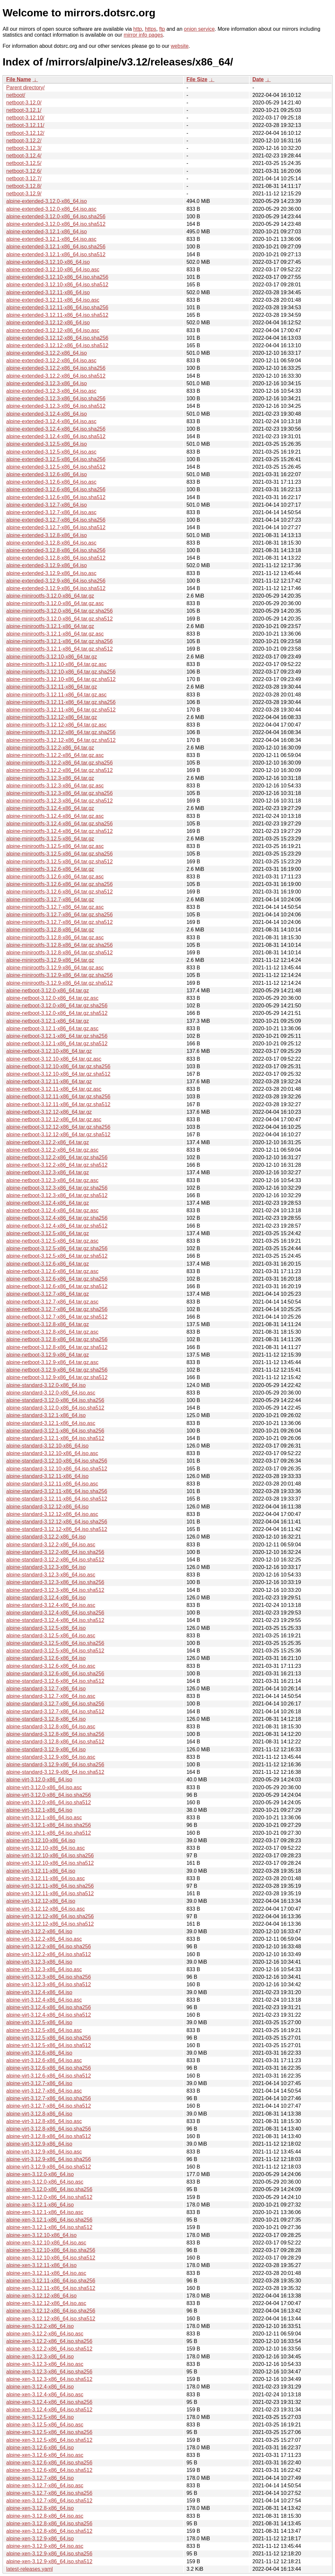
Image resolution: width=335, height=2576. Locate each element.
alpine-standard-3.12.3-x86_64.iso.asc (50, 1574)
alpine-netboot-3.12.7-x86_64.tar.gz (47, 1294)
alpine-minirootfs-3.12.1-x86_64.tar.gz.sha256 (59, 641)
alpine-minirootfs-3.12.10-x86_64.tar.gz (51, 656)
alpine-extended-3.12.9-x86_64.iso (46, 565)
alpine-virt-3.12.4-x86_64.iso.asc (44, 2000)
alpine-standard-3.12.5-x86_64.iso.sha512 (55, 1650)
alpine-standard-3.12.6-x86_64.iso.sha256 (55, 1673)
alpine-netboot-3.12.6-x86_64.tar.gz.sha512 (57, 1286)
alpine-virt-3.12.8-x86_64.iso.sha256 (48, 2129)
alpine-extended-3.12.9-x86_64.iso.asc (51, 573)
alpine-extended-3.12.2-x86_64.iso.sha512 (55, 376)
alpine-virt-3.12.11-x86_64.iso (40, 1871)
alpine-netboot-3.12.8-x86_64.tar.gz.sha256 (57, 1339)
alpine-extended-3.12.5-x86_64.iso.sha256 (55, 459)
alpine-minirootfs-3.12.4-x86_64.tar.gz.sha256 (59, 823)
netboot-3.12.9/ (24, 193)
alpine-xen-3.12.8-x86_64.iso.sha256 (49, 2523)
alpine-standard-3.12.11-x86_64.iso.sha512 (56, 1499)
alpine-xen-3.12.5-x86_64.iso (40, 2417)
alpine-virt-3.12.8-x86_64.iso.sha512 (48, 2136)
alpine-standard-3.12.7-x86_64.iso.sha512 (55, 1711)
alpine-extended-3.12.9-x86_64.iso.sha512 (55, 588)
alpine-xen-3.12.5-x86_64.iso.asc (44, 2424)
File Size (196, 79)
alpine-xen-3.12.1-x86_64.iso (40, 2204)
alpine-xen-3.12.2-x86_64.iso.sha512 (49, 2348)
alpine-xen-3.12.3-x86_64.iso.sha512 (49, 2379)
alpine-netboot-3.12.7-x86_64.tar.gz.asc (52, 1302)
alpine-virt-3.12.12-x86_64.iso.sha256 (50, 1916)
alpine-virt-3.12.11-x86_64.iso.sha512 (50, 1893)
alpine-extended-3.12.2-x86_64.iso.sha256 (55, 368)
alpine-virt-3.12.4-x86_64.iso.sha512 (48, 2015)
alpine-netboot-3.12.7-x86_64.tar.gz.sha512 (57, 1317)
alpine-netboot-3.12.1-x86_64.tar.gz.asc (52, 1028)
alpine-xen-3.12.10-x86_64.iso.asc (46, 2242)
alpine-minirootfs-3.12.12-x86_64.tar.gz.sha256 (60, 732)
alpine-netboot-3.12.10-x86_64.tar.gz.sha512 (58, 1074)
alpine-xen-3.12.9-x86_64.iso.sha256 (49, 2553)
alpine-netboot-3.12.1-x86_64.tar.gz (47, 1021)
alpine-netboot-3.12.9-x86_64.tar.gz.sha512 (57, 1377)
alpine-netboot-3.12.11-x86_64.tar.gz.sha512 (58, 1104)
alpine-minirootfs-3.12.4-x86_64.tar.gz (50, 808)
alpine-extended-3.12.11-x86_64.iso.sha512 (57, 315)
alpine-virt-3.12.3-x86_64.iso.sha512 (48, 1984)
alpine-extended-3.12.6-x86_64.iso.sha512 (55, 497)
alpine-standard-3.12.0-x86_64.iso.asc (50, 1393)
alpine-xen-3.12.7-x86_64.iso (40, 2478)
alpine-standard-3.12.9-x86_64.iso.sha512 (55, 1772)
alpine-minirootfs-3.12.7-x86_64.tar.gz (50, 899)
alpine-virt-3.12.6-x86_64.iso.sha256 (48, 2068)
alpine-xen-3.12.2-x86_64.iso (40, 2326)
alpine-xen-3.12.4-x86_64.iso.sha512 (49, 2409)
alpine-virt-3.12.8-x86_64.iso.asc (44, 2121)
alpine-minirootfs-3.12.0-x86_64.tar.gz (50, 596)
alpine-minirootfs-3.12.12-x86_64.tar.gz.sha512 (60, 740)
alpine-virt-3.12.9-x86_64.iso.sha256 (48, 2159)
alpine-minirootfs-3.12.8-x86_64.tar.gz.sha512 (59, 952)
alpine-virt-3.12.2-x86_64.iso (39, 1931)
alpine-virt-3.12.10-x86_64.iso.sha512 (50, 1863)
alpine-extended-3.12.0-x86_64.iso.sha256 (55, 216)
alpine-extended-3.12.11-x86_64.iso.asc (52, 300)
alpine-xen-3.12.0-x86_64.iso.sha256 (49, 2189)
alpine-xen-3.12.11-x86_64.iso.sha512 (50, 2288)
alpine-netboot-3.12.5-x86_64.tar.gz (47, 1233)
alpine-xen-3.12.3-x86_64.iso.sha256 (49, 2371)
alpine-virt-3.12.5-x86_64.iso (39, 2022)
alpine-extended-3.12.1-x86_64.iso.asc (51, 239)
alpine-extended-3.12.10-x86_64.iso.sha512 (57, 284)
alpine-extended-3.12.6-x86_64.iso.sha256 (55, 489)
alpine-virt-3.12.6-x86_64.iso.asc (44, 2060)
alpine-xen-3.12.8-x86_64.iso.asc (44, 2516)
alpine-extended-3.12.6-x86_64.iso (46, 474)
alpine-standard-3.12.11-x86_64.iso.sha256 (56, 1491)
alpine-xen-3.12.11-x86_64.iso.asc (46, 2273)
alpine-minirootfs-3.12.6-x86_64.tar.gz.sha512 (59, 891)
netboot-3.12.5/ (24, 163)
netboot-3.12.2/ (24, 140)
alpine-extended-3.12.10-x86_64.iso (48, 262)
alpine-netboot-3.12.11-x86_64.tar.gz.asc (53, 1089)
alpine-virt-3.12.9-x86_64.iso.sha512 (48, 2167)
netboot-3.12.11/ (25, 125)
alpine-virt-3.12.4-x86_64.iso (39, 1992)
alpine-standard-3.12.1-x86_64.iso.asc (50, 1423)
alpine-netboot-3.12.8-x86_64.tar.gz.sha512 (57, 1347)
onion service (199, 29)
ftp (162, 29)
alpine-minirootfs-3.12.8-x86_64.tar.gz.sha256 (59, 945)
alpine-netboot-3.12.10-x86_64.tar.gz (49, 1051)
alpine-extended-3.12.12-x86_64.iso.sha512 (57, 345)
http (137, 29)
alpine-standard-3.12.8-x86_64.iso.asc (50, 1726)
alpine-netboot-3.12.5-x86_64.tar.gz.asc (52, 1241)
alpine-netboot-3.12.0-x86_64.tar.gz (47, 990)
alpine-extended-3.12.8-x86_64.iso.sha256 (55, 550)
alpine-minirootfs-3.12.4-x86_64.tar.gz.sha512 (59, 831)
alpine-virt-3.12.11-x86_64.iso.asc (45, 1878)
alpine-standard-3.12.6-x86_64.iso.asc (50, 1666)
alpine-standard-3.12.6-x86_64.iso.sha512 (55, 1681)
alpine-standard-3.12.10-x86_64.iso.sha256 (56, 1461)
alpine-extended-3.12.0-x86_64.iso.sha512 (55, 224)
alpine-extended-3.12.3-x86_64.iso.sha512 (55, 406)
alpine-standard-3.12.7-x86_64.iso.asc (50, 1696)
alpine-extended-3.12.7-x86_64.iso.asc (51, 512)
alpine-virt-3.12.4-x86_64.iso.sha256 (48, 2007)
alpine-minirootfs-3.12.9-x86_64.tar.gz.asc (55, 967)
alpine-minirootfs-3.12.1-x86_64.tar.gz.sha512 (59, 649)
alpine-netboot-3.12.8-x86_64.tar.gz (47, 1324)
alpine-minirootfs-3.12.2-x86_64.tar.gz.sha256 (59, 763)
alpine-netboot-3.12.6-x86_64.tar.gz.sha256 (57, 1279)
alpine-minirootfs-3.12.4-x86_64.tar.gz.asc (55, 816)
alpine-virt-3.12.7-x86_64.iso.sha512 (48, 2106)
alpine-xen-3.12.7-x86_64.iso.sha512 (49, 2500)
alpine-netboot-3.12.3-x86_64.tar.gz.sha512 (57, 1195)
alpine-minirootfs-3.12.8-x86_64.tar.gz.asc (55, 937)
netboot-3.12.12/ (25, 133)
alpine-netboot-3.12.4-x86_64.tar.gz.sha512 (57, 1226)
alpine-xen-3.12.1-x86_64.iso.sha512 (49, 2227)
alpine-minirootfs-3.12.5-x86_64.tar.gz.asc (55, 846)
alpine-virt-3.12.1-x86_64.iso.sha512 (48, 1833)
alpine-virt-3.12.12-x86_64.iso (40, 1901)
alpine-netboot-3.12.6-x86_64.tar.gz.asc (52, 1271)
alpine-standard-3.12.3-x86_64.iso (46, 1567)
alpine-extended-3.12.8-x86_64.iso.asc (51, 543)
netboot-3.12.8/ (24, 186)
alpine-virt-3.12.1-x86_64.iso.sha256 (48, 1825)
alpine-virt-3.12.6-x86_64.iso (39, 2053)
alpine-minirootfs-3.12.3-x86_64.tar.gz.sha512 (59, 800)
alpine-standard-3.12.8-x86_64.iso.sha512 (55, 1741)
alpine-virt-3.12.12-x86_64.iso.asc (45, 1909)
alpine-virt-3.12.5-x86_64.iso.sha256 (48, 2038)
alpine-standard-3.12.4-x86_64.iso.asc (50, 1605)
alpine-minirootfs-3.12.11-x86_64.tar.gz (51, 687)
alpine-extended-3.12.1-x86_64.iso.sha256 (55, 246)
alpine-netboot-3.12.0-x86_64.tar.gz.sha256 (57, 1005)
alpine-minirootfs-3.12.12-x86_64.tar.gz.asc (56, 725)
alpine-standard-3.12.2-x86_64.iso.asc (50, 1544)
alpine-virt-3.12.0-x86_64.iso (39, 1779)
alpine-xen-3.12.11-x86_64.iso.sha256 (50, 2280)
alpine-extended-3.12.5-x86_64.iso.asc (51, 452)
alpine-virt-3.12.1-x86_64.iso (39, 1810)
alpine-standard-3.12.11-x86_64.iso (47, 1476)
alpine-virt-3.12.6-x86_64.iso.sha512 (48, 2076)
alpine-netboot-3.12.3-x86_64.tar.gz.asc (52, 1180)
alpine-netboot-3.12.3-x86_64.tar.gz (47, 1172)
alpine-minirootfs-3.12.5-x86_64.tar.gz (50, 838)
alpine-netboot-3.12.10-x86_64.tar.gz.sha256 (58, 1066)
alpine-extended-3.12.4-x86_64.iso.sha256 (55, 429)
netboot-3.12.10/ (25, 117)
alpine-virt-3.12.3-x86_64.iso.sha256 (48, 1977)
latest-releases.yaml (29, 2569)
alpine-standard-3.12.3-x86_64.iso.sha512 (55, 1590)
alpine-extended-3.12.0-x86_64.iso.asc (51, 209)
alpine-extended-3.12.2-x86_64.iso (46, 353)
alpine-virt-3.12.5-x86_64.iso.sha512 (48, 2045)
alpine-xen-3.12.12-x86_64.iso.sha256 (50, 2311)
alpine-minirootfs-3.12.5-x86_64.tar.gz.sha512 (59, 861)
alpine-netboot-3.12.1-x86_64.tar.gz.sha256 (57, 1036)
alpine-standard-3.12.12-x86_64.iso (47, 1506)
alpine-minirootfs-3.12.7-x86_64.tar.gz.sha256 (59, 914)
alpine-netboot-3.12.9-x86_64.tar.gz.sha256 (57, 1370)
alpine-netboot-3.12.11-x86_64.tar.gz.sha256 (58, 1096)
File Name (18, 79)
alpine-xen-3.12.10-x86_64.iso (41, 2235)
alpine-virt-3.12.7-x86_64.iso (39, 2083)
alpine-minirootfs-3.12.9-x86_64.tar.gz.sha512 (59, 983)
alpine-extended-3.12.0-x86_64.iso (46, 201)
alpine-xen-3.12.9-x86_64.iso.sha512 (49, 2561)
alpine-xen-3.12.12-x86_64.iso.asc (46, 2303)
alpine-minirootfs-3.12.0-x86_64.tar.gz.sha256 (59, 611)
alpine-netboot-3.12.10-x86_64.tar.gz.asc (53, 1059)
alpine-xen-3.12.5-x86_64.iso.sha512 (49, 2440)
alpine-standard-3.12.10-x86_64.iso (47, 1446)
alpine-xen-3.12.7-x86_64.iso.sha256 (49, 2493)
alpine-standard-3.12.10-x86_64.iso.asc (52, 1453)
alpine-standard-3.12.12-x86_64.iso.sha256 (56, 1521)
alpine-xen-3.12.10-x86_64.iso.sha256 (50, 2250)
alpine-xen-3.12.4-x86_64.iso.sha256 (49, 2402)
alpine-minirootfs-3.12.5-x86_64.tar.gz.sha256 (59, 853)
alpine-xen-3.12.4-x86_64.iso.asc (44, 2394)
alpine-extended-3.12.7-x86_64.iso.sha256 (55, 520)
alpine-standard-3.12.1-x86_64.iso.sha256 (55, 1430)
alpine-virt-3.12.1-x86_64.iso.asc (44, 1817)
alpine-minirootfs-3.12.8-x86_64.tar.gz (50, 929)
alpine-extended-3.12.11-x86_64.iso (48, 292)
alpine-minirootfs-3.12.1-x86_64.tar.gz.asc (55, 634)
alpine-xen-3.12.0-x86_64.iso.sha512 (49, 2197)
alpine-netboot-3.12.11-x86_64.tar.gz (49, 1081)
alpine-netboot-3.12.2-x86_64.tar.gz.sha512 (57, 1165)
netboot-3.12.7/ (24, 178)
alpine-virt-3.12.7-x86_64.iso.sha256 (48, 2098)
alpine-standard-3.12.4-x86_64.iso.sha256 (55, 1612)
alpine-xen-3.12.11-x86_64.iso (41, 2265)
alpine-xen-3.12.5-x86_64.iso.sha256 (49, 2432)
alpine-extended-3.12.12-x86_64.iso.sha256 (57, 338)
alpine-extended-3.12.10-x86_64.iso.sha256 (57, 277)
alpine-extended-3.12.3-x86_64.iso (46, 383)
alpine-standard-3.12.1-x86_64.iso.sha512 (55, 1438)
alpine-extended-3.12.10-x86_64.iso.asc (52, 269)
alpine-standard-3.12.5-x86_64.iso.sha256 (55, 1643)
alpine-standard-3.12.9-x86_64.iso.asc (50, 1757)
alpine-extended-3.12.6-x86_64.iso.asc (51, 482)
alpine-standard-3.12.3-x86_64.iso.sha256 (55, 1582)
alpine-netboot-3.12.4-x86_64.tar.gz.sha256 (57, 1218)
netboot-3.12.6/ (24, 171)
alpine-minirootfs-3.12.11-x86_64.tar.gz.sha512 (60, 709)
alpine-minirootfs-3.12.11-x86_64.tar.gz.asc (56, 694)
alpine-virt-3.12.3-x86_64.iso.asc (44, 1969)
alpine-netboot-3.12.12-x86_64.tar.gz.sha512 (58, 1134)
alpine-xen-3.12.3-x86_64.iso (40, 2356)
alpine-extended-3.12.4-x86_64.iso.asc (51, 421)
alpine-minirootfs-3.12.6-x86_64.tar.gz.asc (55, 876)
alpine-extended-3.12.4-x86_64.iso (46, 414)
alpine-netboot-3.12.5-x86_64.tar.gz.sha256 (57, 1248)
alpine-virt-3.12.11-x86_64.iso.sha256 (50, 1886)
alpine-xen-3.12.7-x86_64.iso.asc (44, 2485)
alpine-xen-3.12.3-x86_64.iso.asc (44, 2364)
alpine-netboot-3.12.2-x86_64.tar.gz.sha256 (57, 1157)
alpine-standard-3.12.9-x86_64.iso (46, 1749)
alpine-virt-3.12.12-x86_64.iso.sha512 (50, 1924)
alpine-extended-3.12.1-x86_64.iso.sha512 (55, 254)
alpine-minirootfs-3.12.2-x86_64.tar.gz (50, 747)
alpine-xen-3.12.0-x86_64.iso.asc (44, 2182)
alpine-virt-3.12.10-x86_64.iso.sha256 (50, 1855)
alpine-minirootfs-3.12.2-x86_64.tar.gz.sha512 (59, 770)
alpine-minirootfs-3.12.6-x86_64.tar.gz (50, 869)
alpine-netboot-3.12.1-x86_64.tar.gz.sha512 (57, 1043)
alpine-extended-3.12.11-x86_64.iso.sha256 (57, 307)
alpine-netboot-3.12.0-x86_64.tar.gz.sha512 (57, 1013)
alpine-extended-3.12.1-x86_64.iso (46, 231)
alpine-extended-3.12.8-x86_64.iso (46, 535)
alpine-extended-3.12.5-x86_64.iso (46, 444)
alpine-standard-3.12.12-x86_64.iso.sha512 (56, 1529)
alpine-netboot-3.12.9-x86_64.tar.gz (47, 1355)
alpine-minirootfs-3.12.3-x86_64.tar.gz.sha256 (59, 793)
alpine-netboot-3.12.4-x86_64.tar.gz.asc (52, 1210)
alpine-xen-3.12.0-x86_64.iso (40, 2174)
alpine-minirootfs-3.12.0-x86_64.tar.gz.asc (55, 603)
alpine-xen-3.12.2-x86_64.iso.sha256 (49, 2341)
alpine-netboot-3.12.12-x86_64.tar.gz (49, 1112)
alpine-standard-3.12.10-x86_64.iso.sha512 (56, 1468)
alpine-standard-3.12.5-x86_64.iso (46, 1628)
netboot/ (15, 95)
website (179, 46)
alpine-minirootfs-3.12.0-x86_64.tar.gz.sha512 (59, 618)
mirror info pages (143, 35)
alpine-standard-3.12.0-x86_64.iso (46, 1385)
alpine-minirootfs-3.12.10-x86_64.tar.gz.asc (56, 664)
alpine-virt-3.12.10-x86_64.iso (40, 1840)
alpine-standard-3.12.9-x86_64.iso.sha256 (55, 1764)
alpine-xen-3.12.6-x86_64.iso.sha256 (49, 2462)
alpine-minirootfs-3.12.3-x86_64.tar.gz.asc (55, 785)
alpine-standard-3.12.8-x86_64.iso (46, 1719)
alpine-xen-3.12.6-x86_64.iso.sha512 (49, 2470)
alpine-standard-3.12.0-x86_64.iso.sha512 (55, 1408)
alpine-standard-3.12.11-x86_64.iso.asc (52, 1483)
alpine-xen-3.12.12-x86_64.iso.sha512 (50, 2318)
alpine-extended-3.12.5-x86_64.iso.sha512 (55, 467)
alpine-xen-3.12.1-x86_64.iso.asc (44, 2212)
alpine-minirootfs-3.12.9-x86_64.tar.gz (50, 960)
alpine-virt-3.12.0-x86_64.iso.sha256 (48, 1795)
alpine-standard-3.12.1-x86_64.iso (46, 1415)
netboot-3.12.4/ (24, 155)
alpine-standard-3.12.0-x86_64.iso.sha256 (55, 1400)
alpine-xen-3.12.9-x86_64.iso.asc (44, 2546)
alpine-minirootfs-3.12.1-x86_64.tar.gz (50, 626)
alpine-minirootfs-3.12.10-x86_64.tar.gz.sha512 (60, 679)
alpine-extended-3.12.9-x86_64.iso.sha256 (55, 581)
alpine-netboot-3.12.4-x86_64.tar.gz (47, 1203)
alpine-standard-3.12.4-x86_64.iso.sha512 (55, 1620)
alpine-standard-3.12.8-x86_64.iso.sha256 (55, 1734)
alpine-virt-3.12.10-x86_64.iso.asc (45, 1848)
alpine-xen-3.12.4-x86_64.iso (40, 2386)
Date (258, 79)
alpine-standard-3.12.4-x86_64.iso (46, 1597)
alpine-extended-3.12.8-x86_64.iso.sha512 (55, 558)
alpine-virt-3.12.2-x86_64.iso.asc (44, 1939)
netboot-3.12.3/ (24, 148)
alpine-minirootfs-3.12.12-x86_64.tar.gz (51, 717)
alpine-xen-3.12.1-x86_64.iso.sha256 (49, 2220)
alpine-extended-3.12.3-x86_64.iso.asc (51, 391)
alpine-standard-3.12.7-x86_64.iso (46, 1688)
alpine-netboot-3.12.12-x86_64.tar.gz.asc (53, 1119)
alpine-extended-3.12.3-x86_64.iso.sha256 (55, 398)
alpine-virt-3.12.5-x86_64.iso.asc (44, 2030)
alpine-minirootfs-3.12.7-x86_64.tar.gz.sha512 (59, 922)
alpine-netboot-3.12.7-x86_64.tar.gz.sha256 (57, 1309)
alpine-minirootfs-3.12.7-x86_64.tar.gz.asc (55, 907)
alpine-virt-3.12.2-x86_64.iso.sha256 (48, 1946)
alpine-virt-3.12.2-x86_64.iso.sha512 (48, 1954)
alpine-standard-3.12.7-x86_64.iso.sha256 (55, 1703)
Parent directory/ (25, 87)
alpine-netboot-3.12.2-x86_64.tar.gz (47, 1142)
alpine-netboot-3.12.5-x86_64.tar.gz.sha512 (57, 1256)
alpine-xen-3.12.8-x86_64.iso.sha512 (49, 2531)
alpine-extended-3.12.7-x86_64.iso (46, 505)
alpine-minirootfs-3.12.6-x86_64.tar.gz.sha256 (59, 884)
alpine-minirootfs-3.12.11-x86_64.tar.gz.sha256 (60, 702)
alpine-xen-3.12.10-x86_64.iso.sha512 (50, 2258)
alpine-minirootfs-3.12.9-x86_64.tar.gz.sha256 (59, 975)
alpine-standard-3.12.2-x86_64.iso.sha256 (55, 1552)
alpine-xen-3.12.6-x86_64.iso (40, 2447)
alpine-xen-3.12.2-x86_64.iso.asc (44, 2333)
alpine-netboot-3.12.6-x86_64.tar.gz (47, 1264)
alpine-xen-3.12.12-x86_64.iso (41, 2295)
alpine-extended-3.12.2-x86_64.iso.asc (51, 360)
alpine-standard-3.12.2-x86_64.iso (46, 1537)
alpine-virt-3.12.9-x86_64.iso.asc (44, 2151)
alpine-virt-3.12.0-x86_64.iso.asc (44, 1787)
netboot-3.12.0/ (24, 102)
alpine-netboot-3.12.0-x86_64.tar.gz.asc (52, 998)
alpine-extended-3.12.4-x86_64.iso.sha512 (55, 436)
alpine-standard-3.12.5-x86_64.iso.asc (50, 1635)
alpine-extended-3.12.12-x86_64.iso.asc (52, 330)
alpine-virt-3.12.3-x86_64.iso (39, 1962)
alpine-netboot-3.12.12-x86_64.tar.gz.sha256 (58, 1127)
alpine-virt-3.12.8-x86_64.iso (39, 2114)
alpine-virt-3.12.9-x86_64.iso (39, 2144)
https (150, 29)
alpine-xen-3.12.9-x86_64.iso (40, 2538)
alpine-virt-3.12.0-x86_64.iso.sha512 (48, 1802)
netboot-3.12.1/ (24, 110)
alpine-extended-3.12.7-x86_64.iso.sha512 (55, 527)
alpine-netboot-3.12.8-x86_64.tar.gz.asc (52, 1332)
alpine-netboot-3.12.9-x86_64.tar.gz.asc (52, 1362)
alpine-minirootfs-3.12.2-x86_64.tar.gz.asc (55, 755)
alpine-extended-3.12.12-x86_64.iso (48, 322)
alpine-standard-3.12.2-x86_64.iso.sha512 (55, 1559)
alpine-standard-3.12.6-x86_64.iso (46, 1658)
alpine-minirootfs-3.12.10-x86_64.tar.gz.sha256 (60, 672)
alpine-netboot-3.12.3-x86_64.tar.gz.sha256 (57, 1188)
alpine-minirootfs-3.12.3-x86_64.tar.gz (50, 778)
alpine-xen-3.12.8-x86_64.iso (40, 2508)
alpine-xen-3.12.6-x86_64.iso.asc (44, 2455)
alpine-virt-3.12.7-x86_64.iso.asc (44, 2091)
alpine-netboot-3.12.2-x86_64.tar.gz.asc (52, 1150)
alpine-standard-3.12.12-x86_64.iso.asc (52, 1514)
